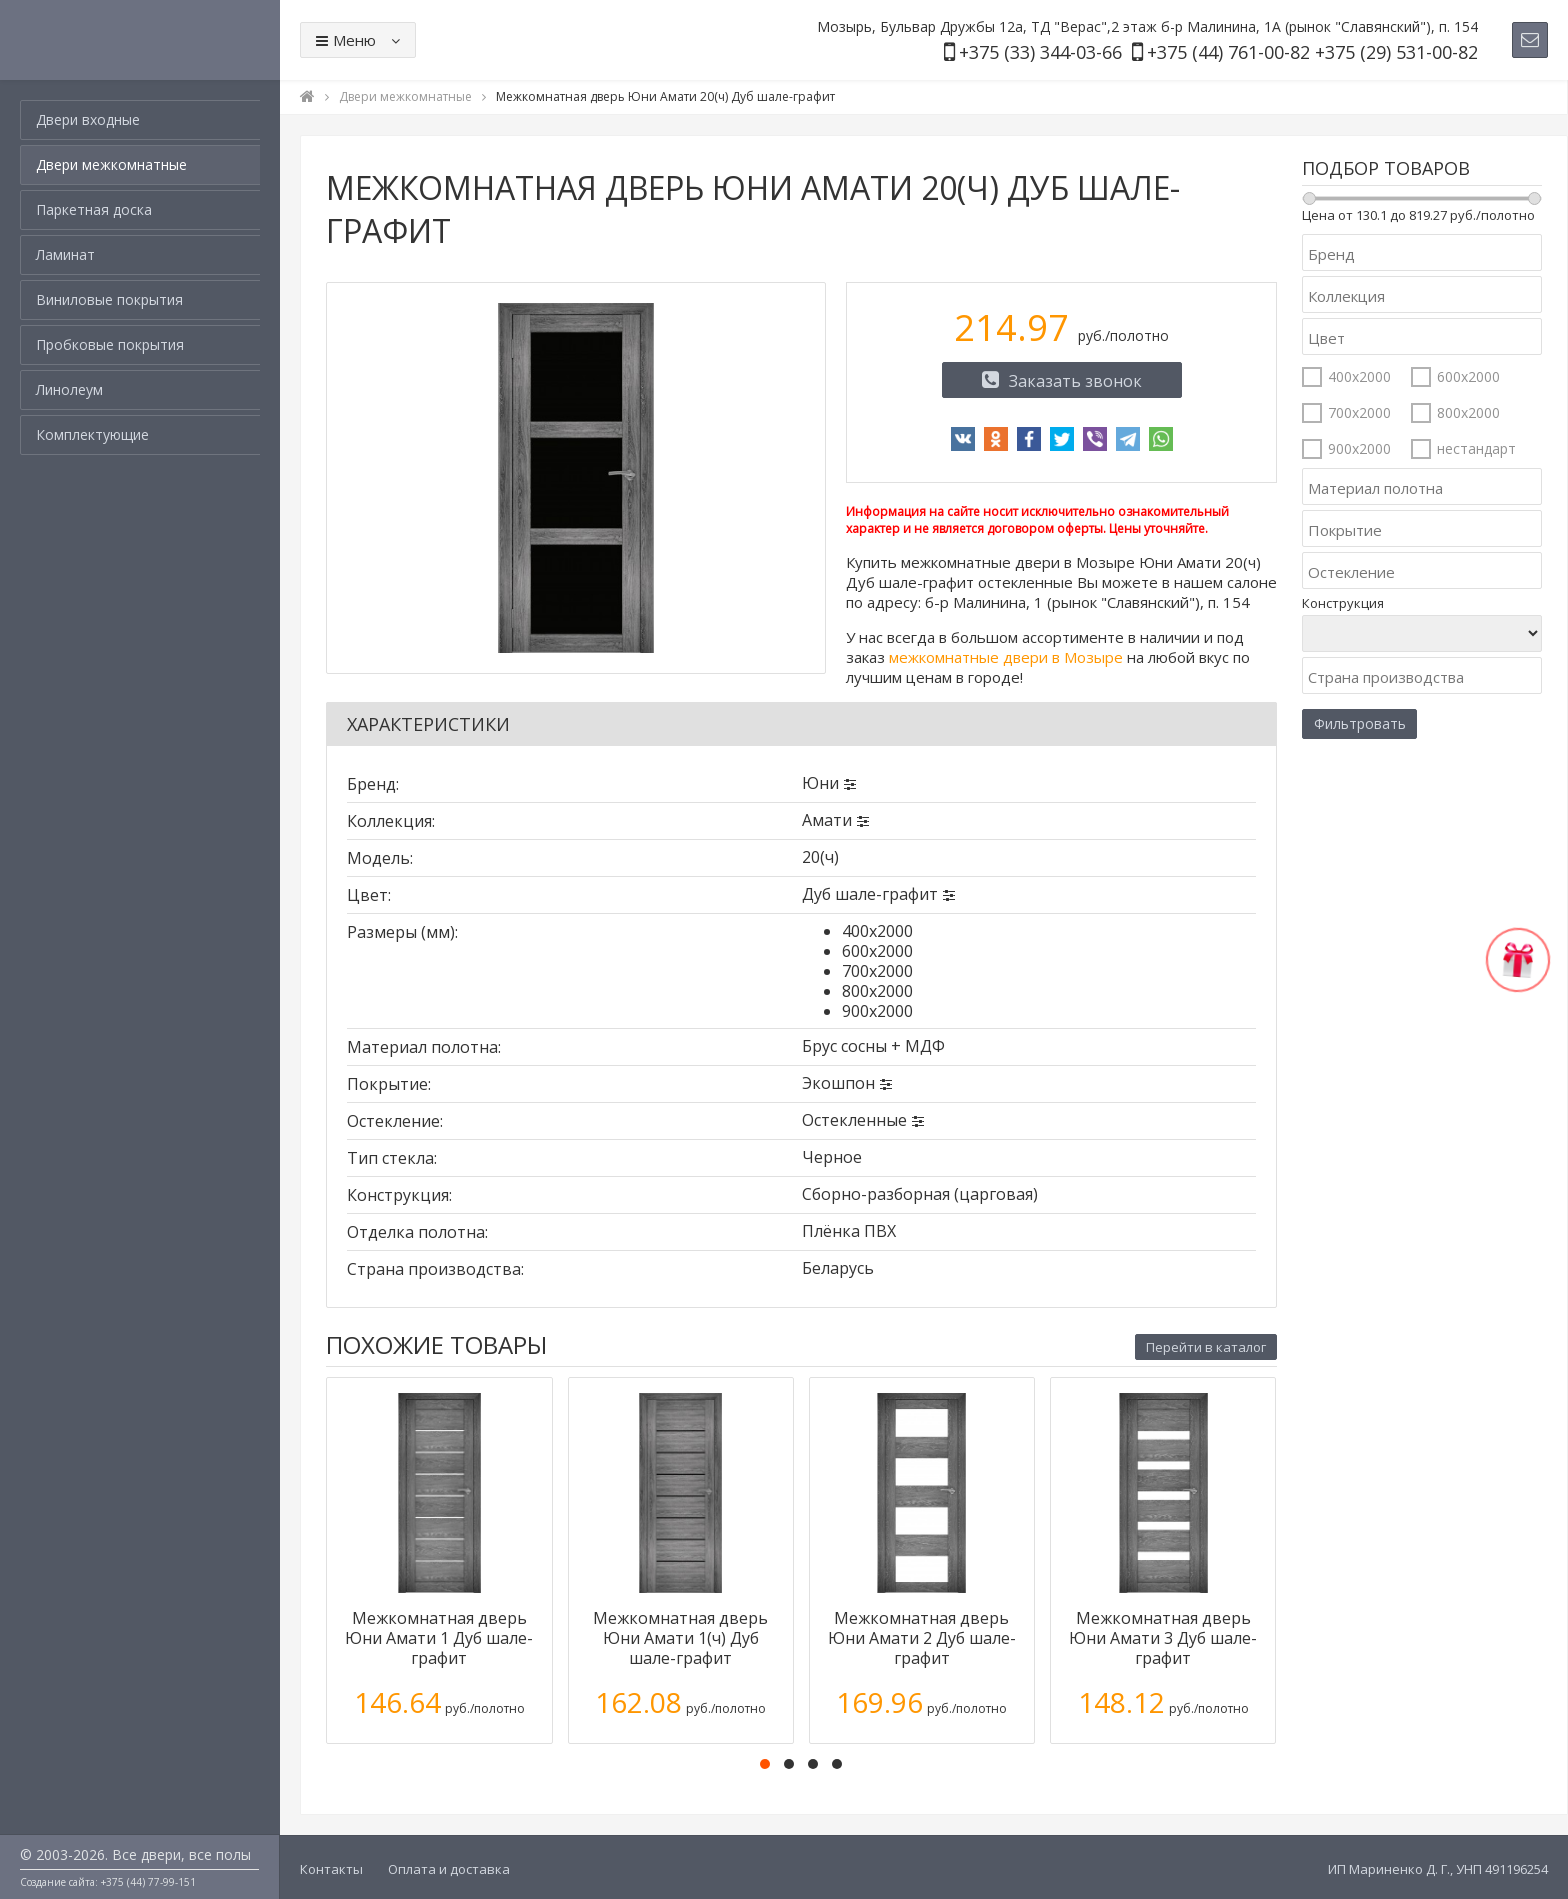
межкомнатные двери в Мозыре (1006, 657)
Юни (820, 783)
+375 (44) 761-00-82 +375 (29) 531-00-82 (1312, 52)
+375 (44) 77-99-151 (148, 1882)
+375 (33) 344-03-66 (1040, 52)
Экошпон (838, 1083)
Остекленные (854, 1120)
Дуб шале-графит (870, 894)
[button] (765, 1764)
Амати (827, 820)
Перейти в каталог (1206, 1347)
